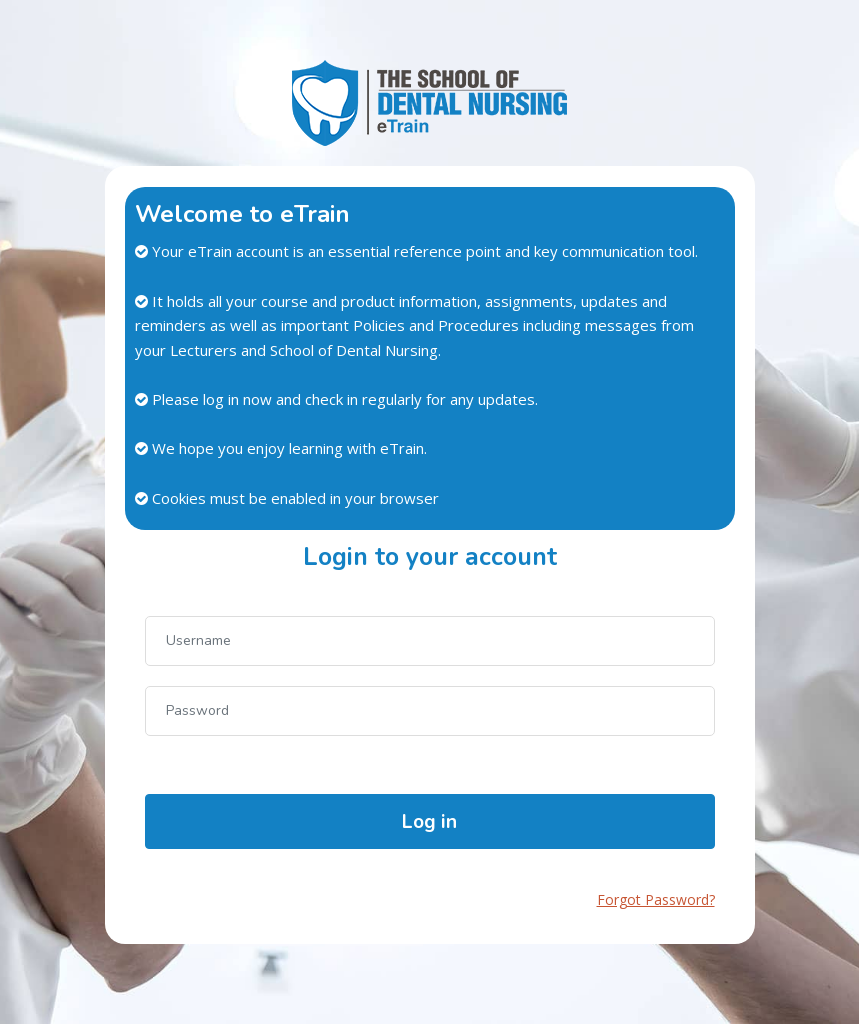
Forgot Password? (656, 899)
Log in (429, 822)
